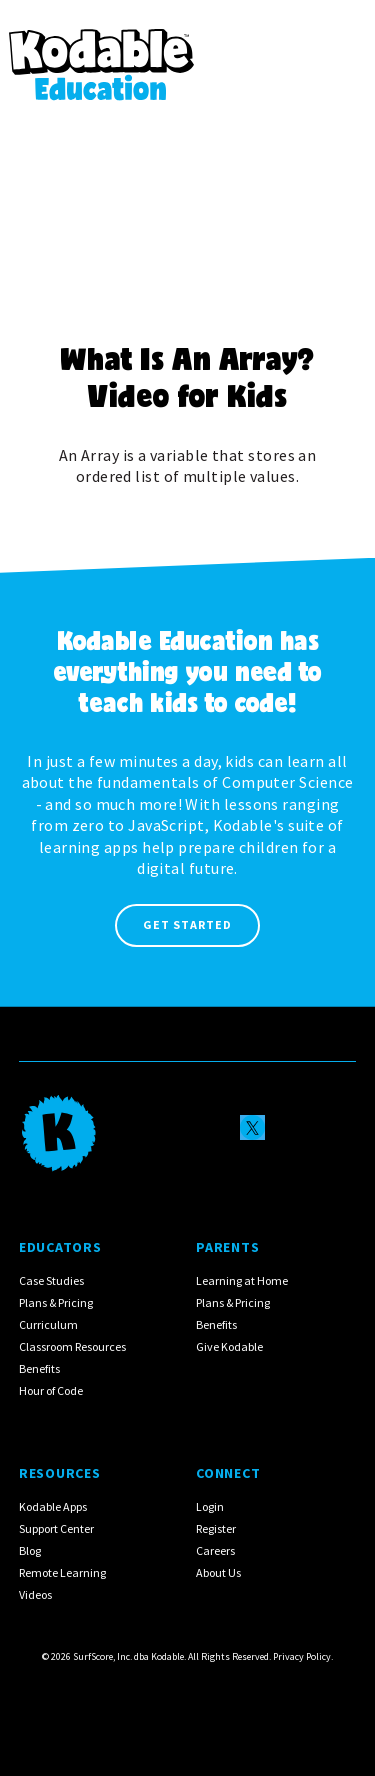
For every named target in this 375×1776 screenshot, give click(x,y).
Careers (215, 1550)
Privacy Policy (302, 1656)
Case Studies (51, 1280)
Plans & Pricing (56, 1302)
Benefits (39, 1368)
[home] (101, 54)
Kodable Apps (53, 1506)
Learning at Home (242, 1280)
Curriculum (48, 1324)
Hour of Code (51, 1390)
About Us (218, 1572)
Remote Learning (62, 1572)
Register (216, 1528)
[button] (340, 54)
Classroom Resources (72, 1346)
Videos (35, 1594)
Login (210, 1506)
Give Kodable (229, 1346)
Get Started (187, 924)
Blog (30, 1550)
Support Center (56, 1528)
